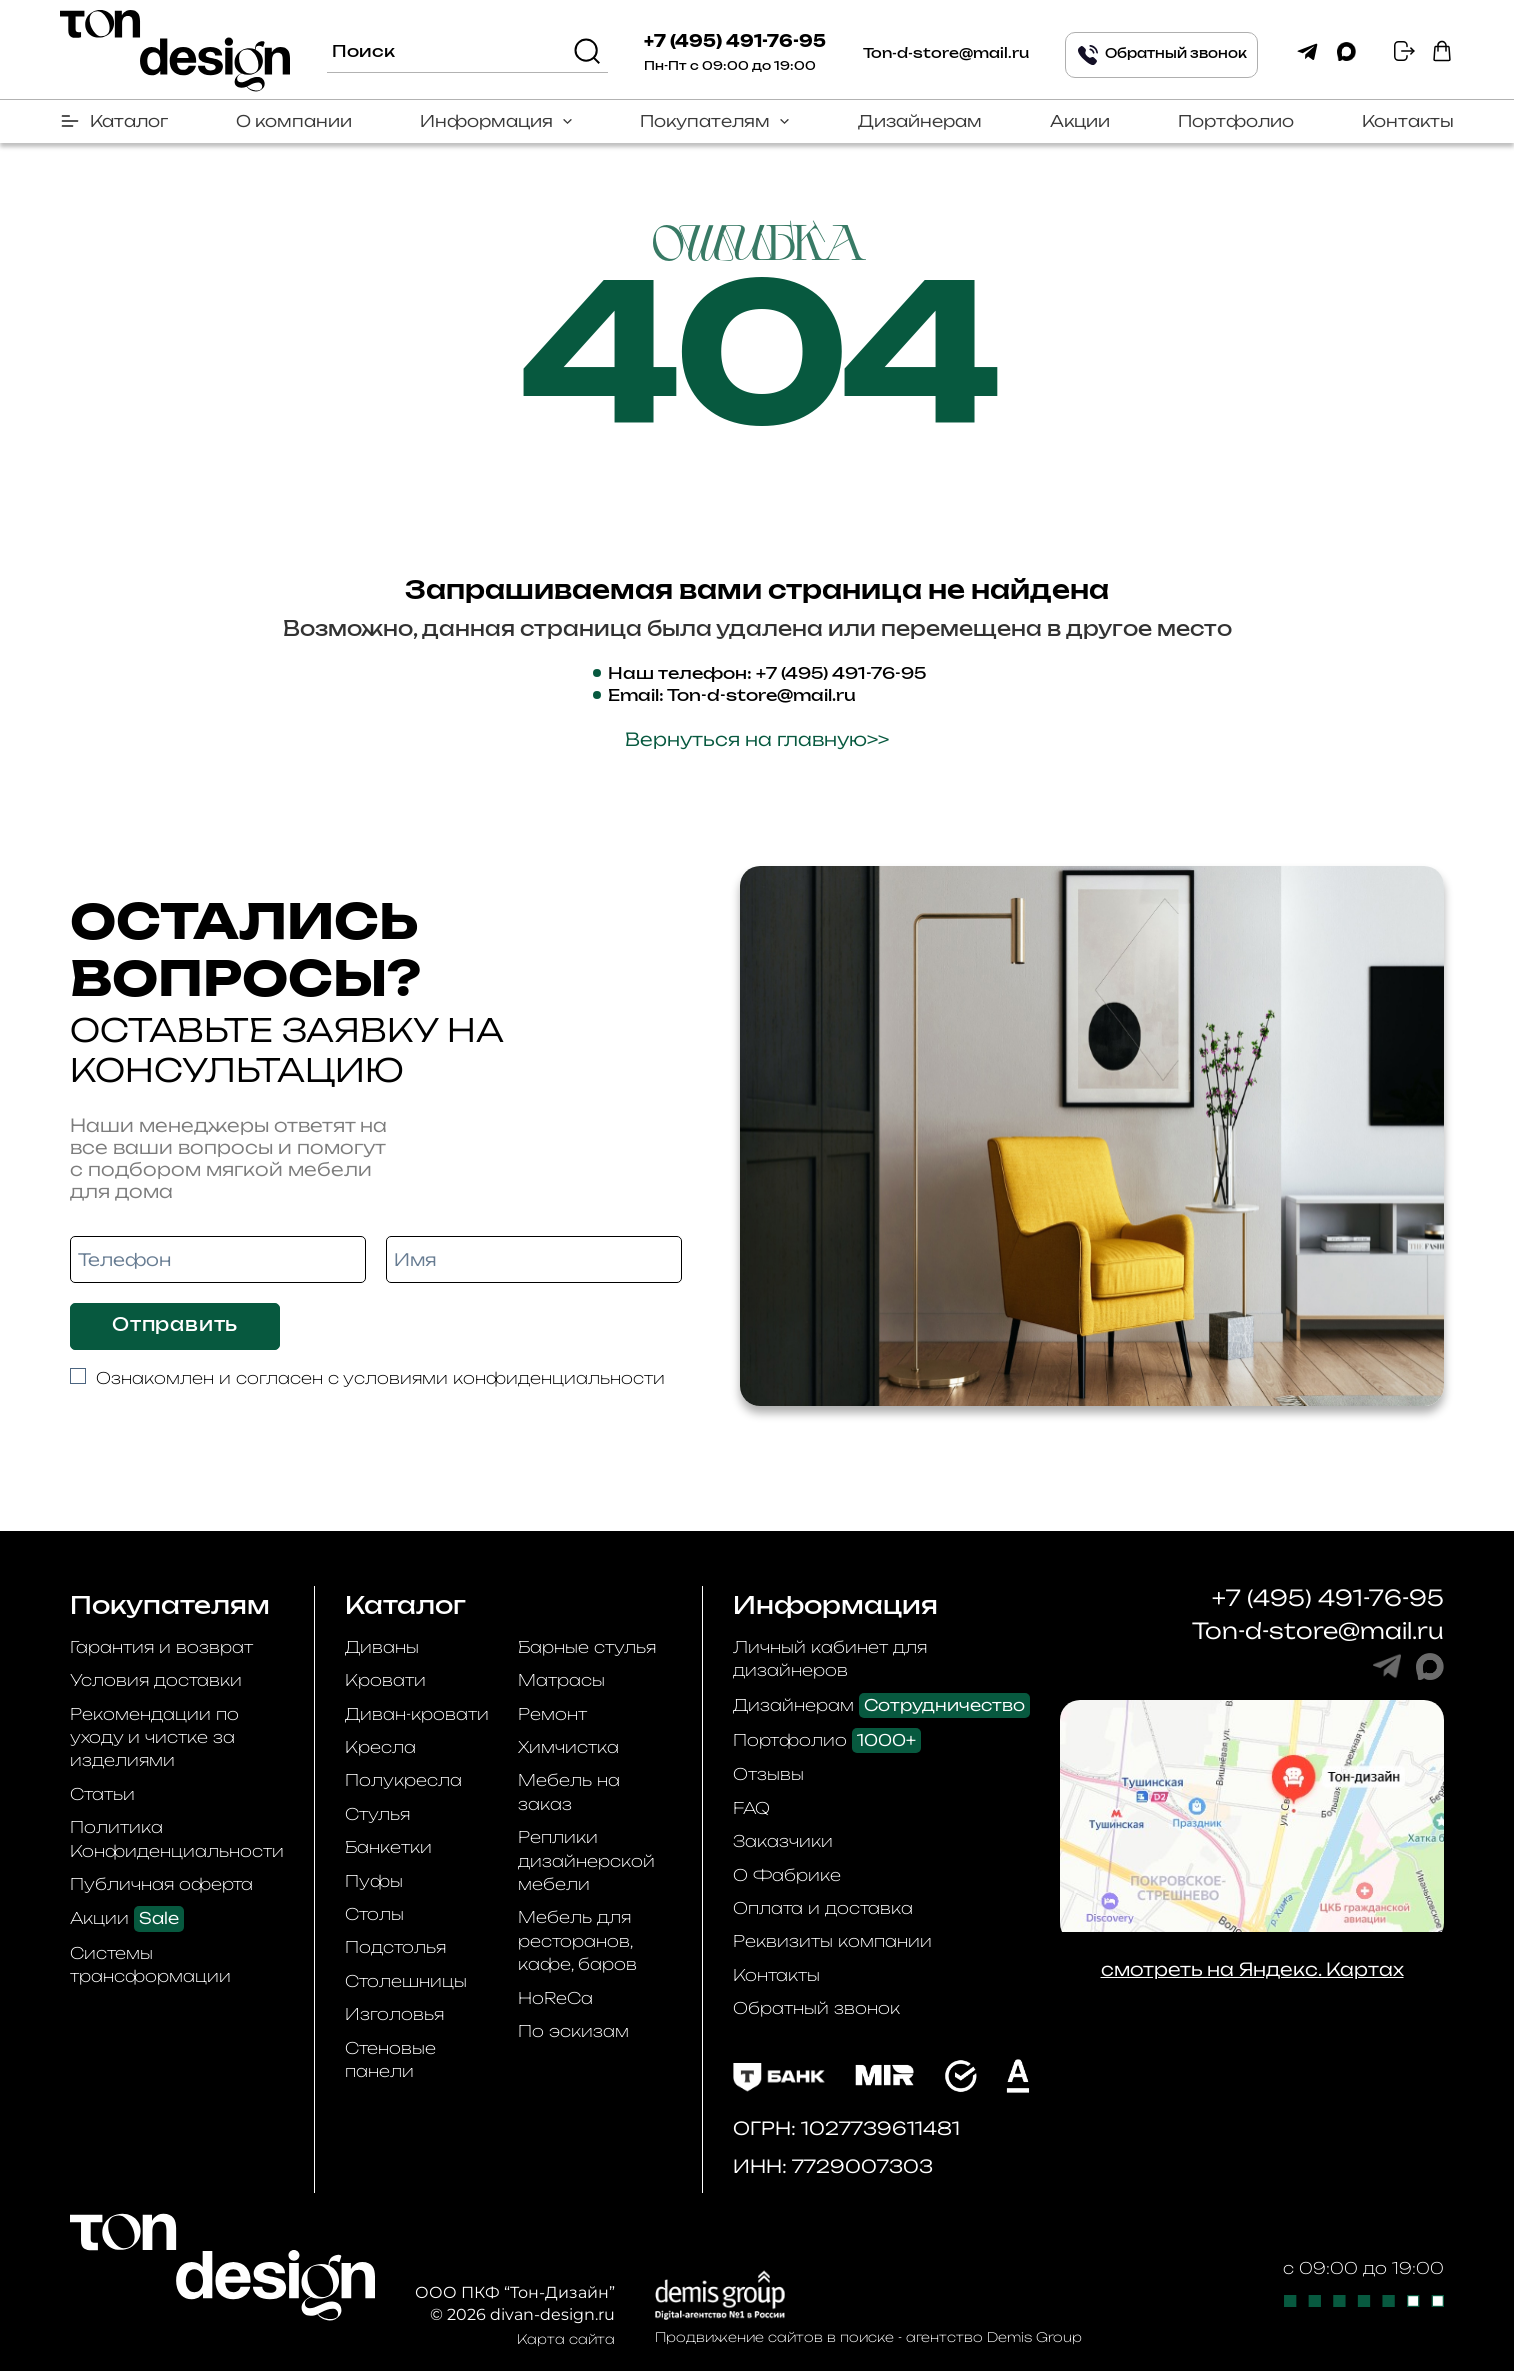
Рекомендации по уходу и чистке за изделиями (154, 1737)
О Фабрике (787, 1875)
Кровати (385, 1680)
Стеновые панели (390, 2059)
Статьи (102, 1794)
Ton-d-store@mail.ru (946, 54)
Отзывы (768, 1774)
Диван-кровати (417, 1714)
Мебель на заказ (569, 1791)
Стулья (377, 1814)
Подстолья (395, 1947)
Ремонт (552, 1714)
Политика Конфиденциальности (177, 1838)
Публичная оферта (161, 1884)
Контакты (1408, 121)
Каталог (129, 121)
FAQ (751, 1808)
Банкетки (388, 1847)
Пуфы (374, 1881)
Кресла (380, 1747)
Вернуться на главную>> (757, 739)
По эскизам (573, 2031)
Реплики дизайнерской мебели (586, 1860)
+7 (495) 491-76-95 (735, 42)
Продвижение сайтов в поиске (774, 2337)
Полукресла (403, 1780)
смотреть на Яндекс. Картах (1252, 1969)
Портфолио (1236, 121)
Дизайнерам (920, 121)
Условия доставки (156, 1680)
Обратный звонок (816, 2008)
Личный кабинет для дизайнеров (830, 1658)
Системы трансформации (150, 1964)
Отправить (175, 1326)
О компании (294, 121)
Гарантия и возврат (161, 1647)
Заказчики (783, 1841)
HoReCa (555, 1998)
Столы (374, 1914)
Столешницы (406, 1981)
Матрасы (561, 1680)
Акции (1080, 121)
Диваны (382, 1647)
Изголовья (394, 2014)
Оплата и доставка (823, 1908)
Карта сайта (566, 2339)
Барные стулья (587, 1647)
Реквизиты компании (832, 1941)
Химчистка (568, 1747)
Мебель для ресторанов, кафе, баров (577, 1940)
